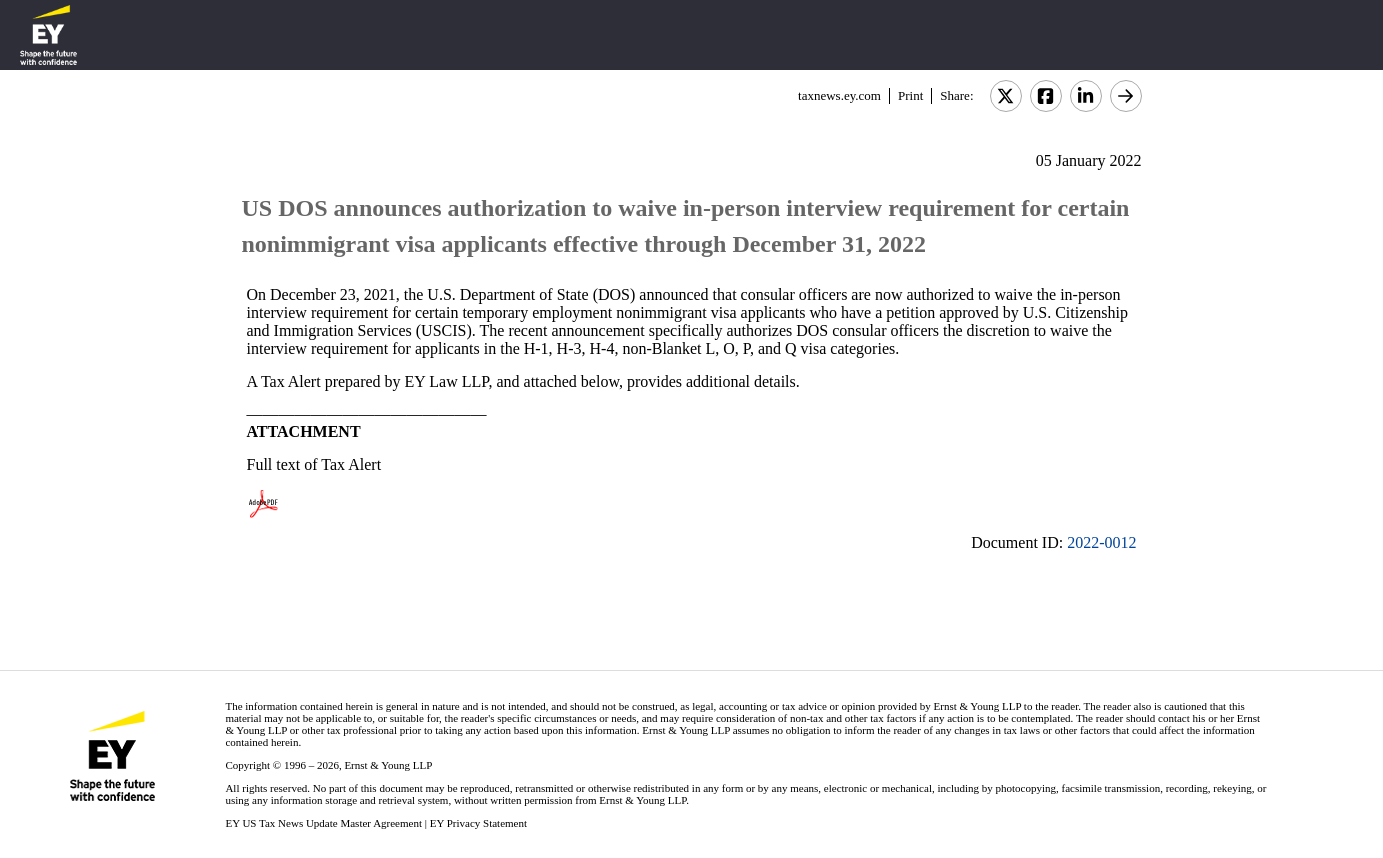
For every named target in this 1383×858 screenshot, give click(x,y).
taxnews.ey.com (839, 95)
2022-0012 (1101, 542)
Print (910, 95)
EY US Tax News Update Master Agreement (323, 823)
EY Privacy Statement (478, 823)
